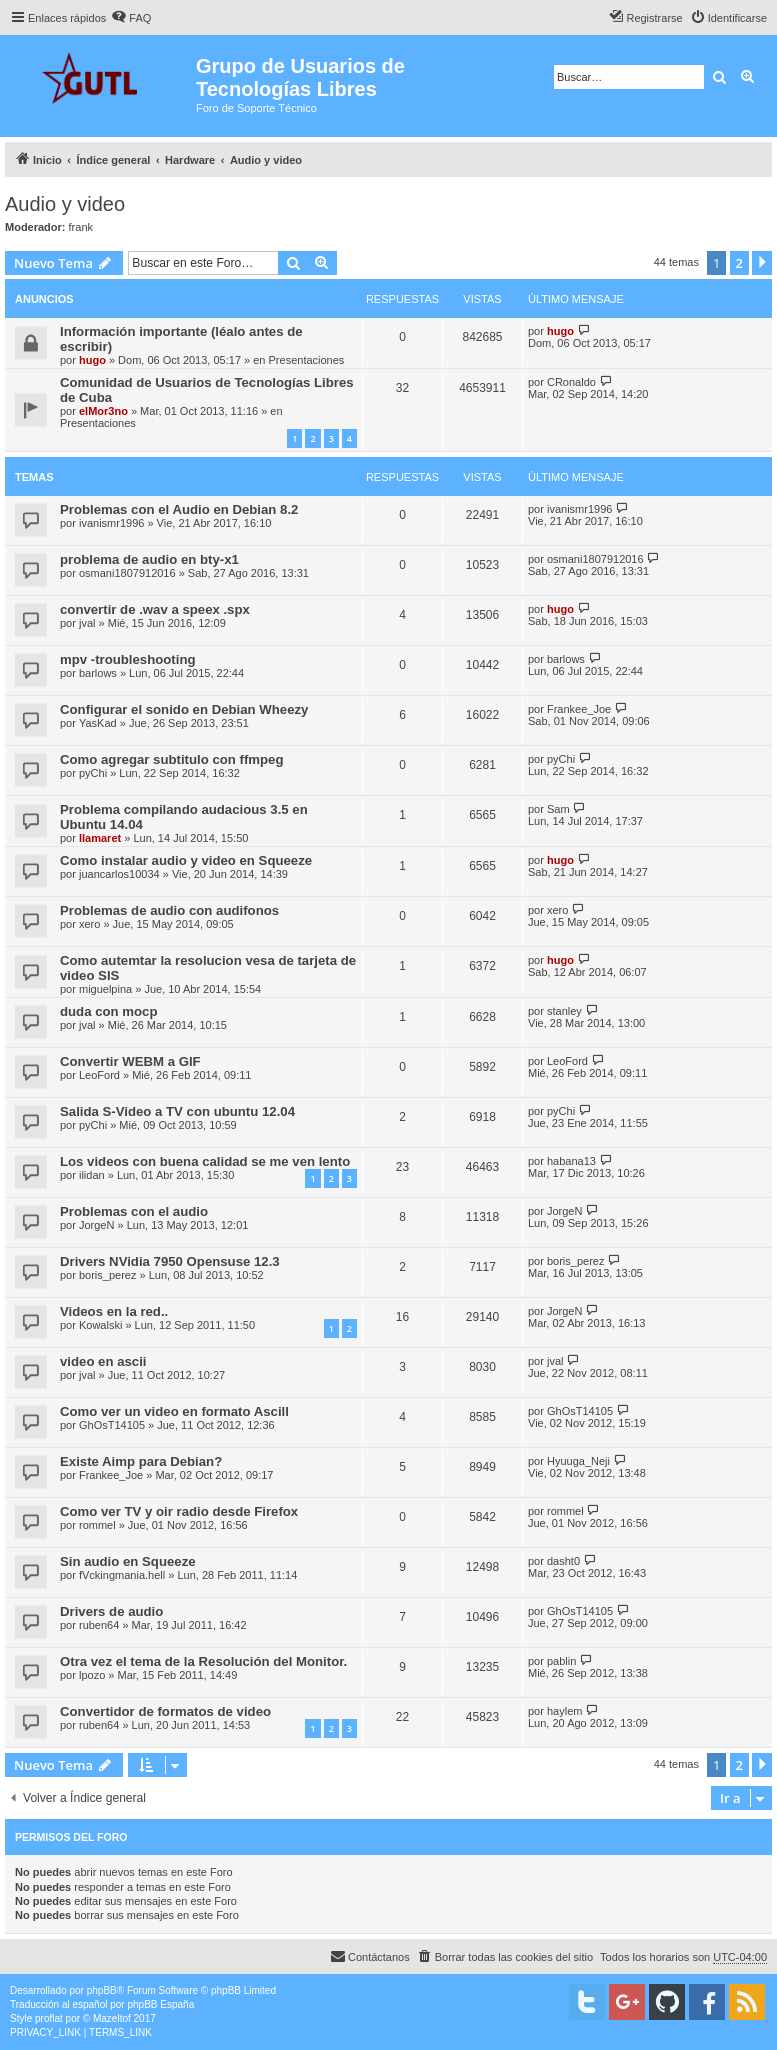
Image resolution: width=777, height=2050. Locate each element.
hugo (92, 360)
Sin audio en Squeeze (128, 1561)
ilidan (92, 1175)
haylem (564, 1711)
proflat (49, 2018)
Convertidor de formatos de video (165, 1711)
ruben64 (99, 1625)
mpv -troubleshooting (128, 659)
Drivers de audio (111, 1611)
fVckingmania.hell (122, 1575)
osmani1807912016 (127, 573)
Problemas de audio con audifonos (169, 910)
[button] (762, 263)
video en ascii (103, 1361)
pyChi (93, 773)
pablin (561, 1661)
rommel (97, 1525)
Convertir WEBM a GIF (130, 1061)
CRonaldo (571, 382)
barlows (98, 673)
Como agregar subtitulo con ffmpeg (171, 759)
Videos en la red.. (114, 1311)
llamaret (100, 838)
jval (87, 623)
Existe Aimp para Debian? (141, 1461)
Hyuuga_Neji (578, 1461)
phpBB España (160, 2004)
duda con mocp (108, 1011)
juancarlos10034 (119, 874)
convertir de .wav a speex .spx (155, 609)
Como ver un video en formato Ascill (174, 1411)
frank (81, 227)
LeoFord (99, 1075)
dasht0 (563, 1561)
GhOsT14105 (112, 1425)
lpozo (92, 1675)
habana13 (571, 1161)
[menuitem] (131, 18)
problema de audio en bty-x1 (149, 559)
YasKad (98, 723)
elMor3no (103, 411)
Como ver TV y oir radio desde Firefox (179, 1511)
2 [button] (739, 263)
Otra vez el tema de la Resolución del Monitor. (203, 1661)
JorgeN (96, 1225)
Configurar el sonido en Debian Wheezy (184, 709)
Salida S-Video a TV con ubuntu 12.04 (177, 1111)
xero (89, 924)
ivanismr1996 (111, 523)
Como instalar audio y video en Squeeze (186, 860)
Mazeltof (112, 2018)
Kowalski (100, 1325)
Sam (558, 809)
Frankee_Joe (579, 709)
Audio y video (65, 204)
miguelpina (105, 989)
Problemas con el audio (134, 1211)
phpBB (102, 1990)
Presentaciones (307, 360)
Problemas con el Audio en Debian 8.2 (179, 509)
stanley (564, 1011)
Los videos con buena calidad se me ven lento (205, 1161)
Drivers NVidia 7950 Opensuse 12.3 (170, 1261)
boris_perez (107, 1275)
